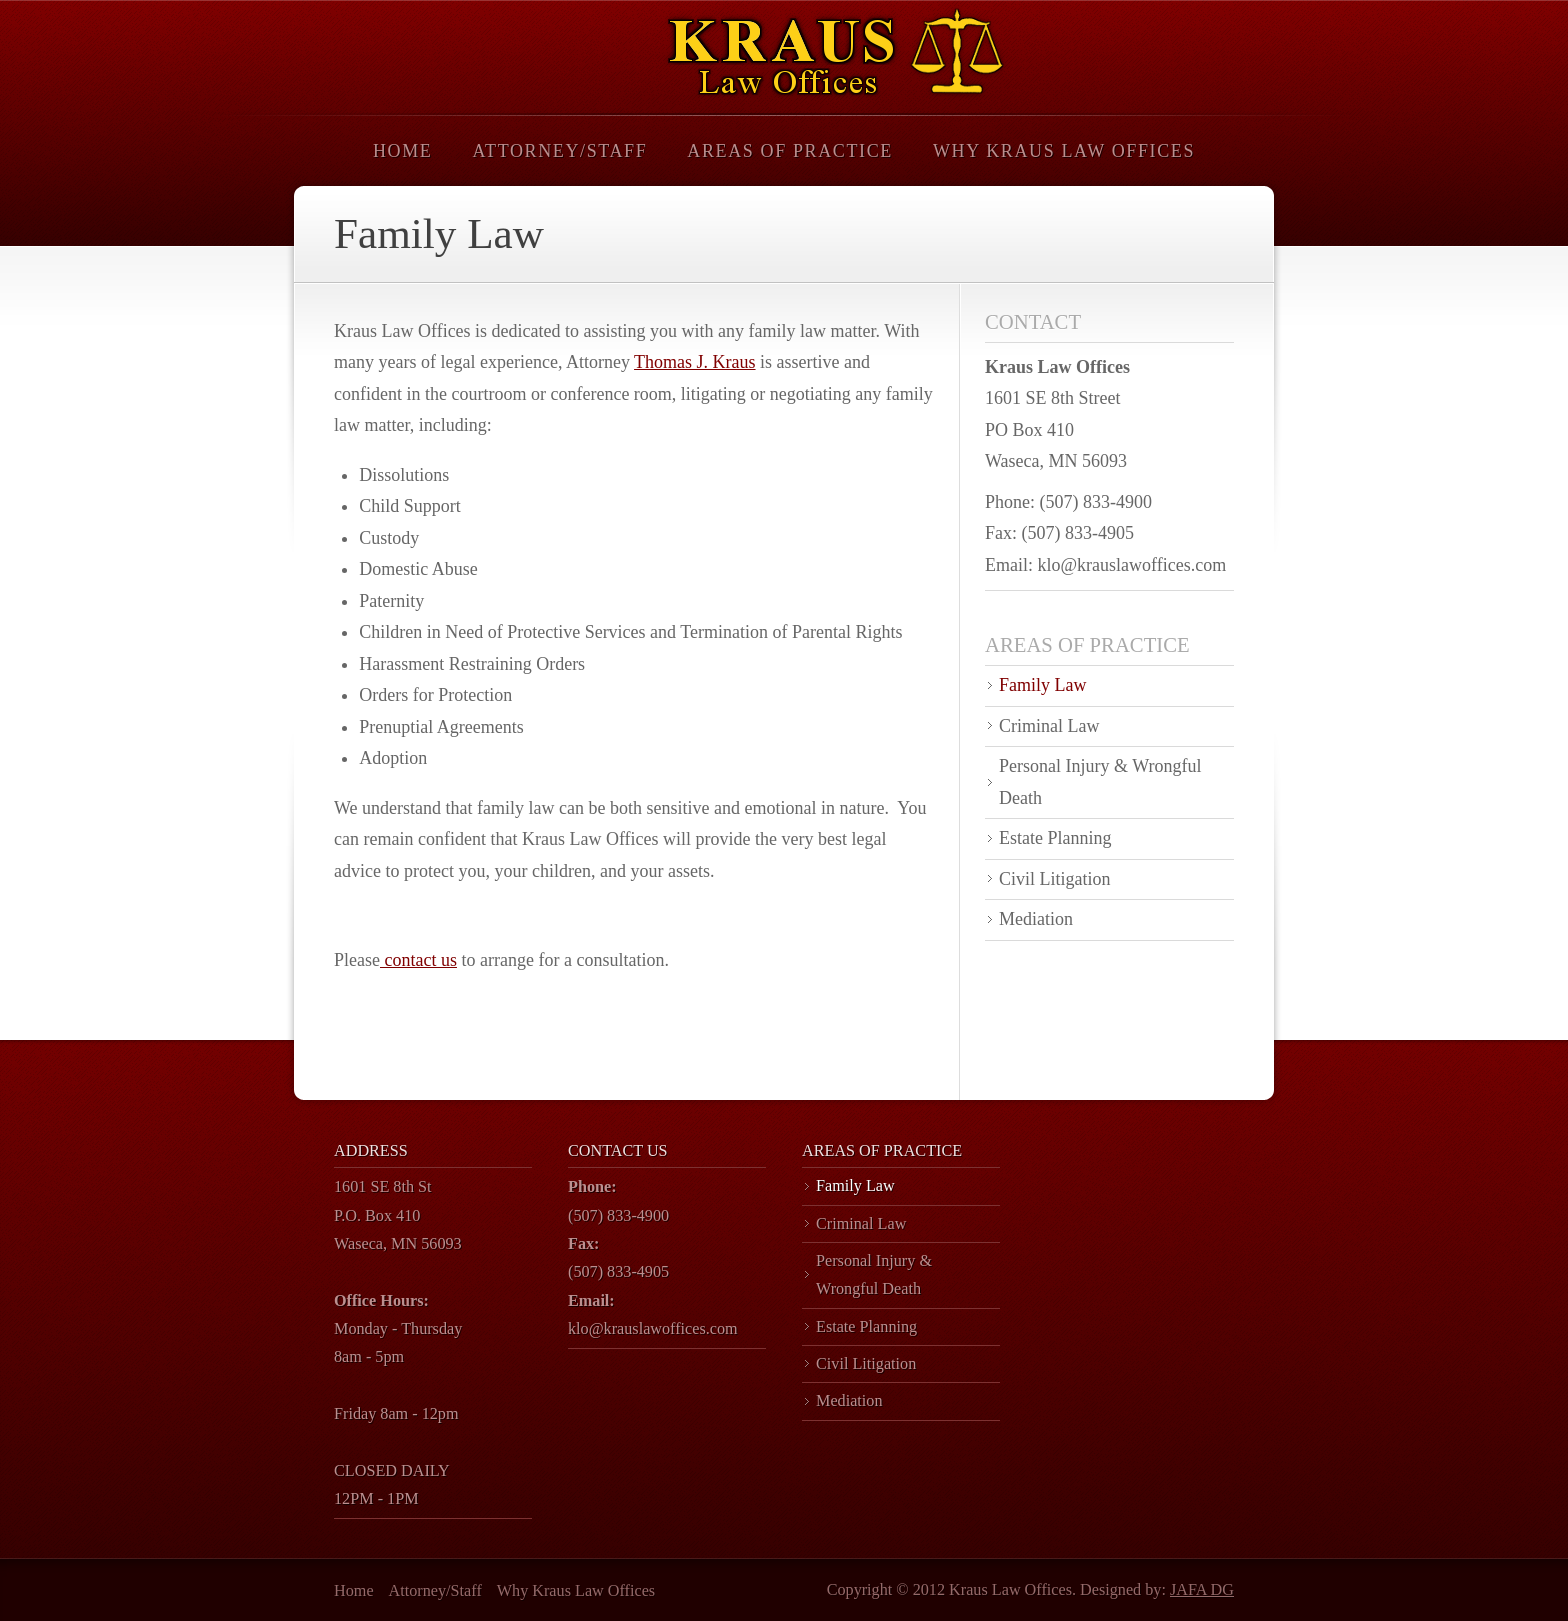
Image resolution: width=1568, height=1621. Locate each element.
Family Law (1043, 685)
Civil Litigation (1055, 879)
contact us (418, 960)
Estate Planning (1055, 838)
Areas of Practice (790, 151)
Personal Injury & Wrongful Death (1100, 782)
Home (402, 151)
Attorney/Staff (559, 151)
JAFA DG (1202, 1590)
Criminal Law (1049, 726)
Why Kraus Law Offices (1064, 151)
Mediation (1036, 919)
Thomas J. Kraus (694, 362)
